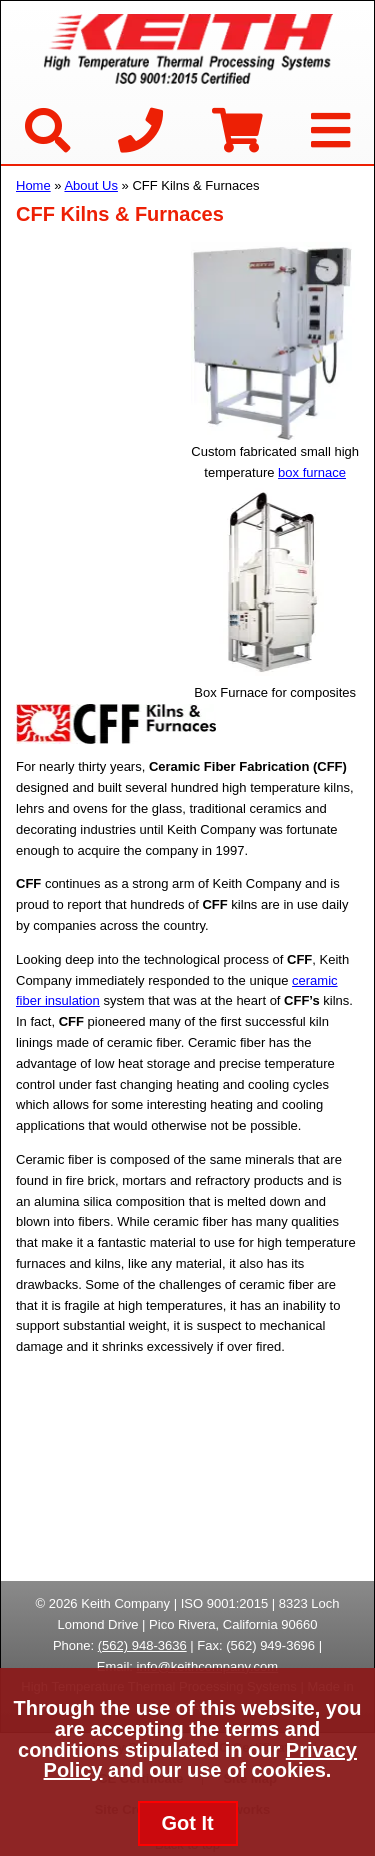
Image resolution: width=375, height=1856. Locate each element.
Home (33, 185)
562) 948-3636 (144, 1645)
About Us (90, 185)
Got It (187, 1823)
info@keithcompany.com (208, 1666)
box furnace (312, 472)
